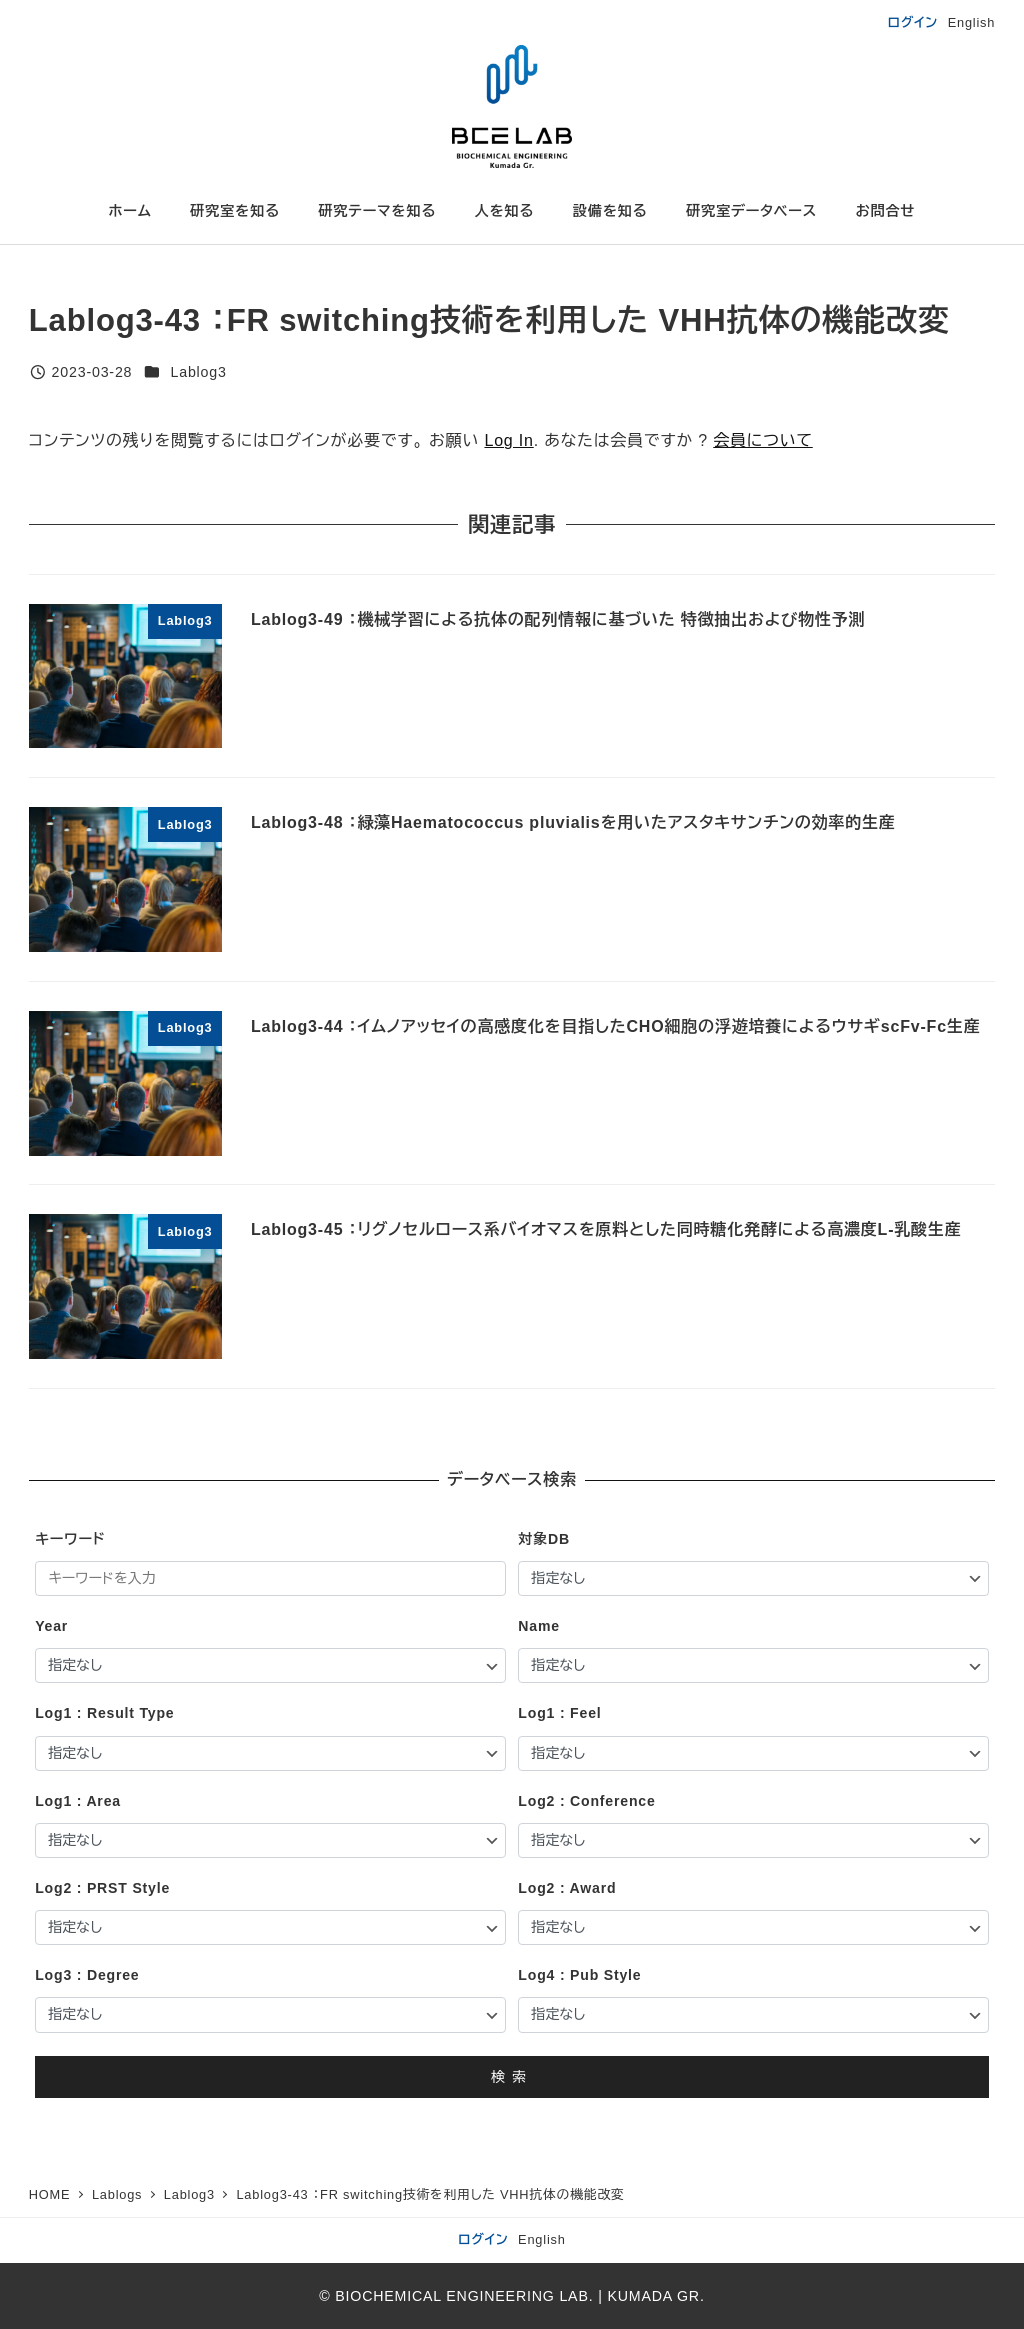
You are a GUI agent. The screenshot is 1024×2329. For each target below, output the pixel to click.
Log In (508, 440)
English (972, 22)
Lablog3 (198, 372)
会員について (763, 440)
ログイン (913, 22)
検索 (512, 2077)
